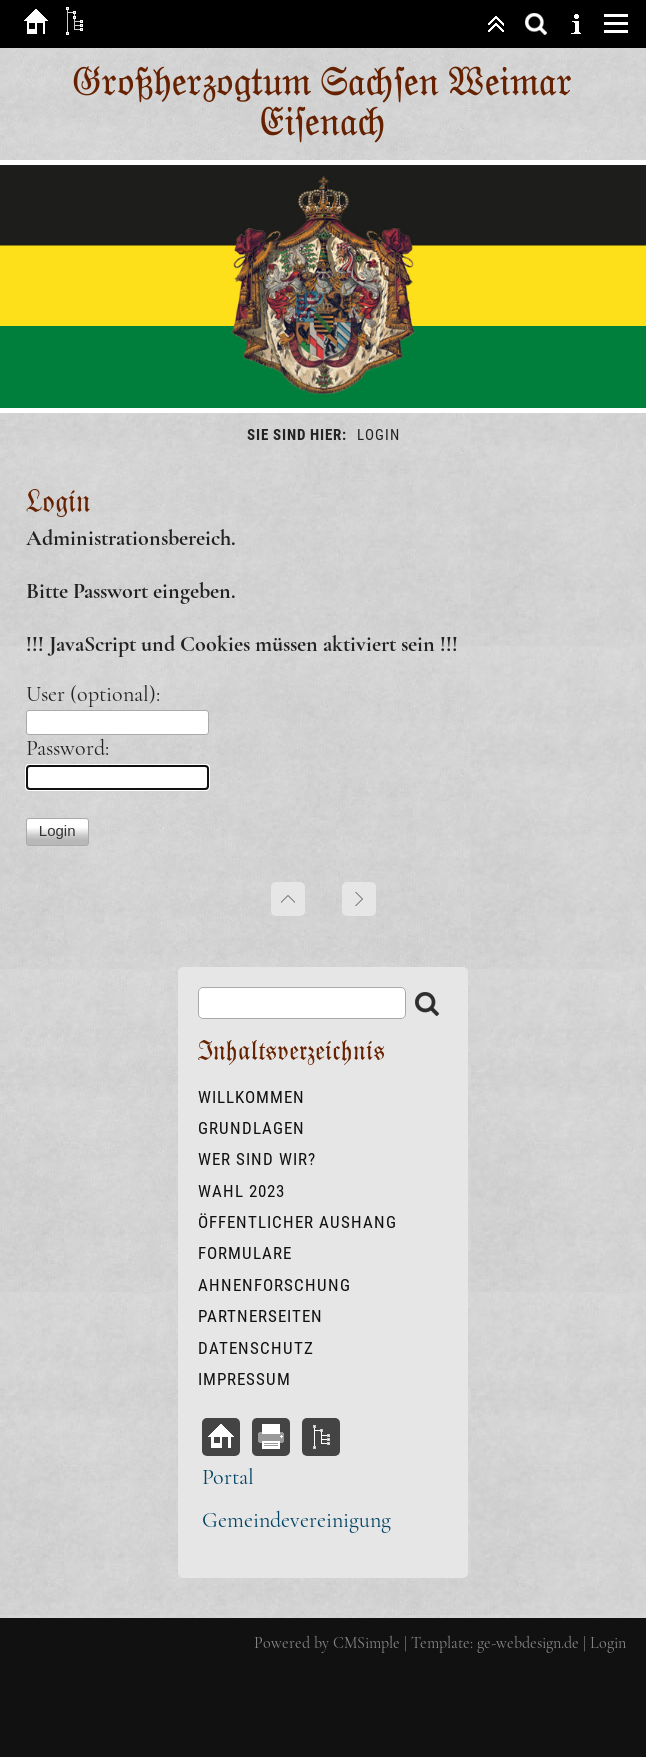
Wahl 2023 (241, 1191)
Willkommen (251, 1097)
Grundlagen (251, 1128)
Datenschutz (256, 1348)
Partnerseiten (260, 1316)
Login (608, 1643)
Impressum (244, 1379)
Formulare (245, 1253)
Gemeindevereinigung (296, 1520)
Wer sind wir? (257, 1159)
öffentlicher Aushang (297, 1222)
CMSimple (366, 1643)
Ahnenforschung (274, 1285)
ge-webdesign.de (528, 1643)
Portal (228, 1477)
